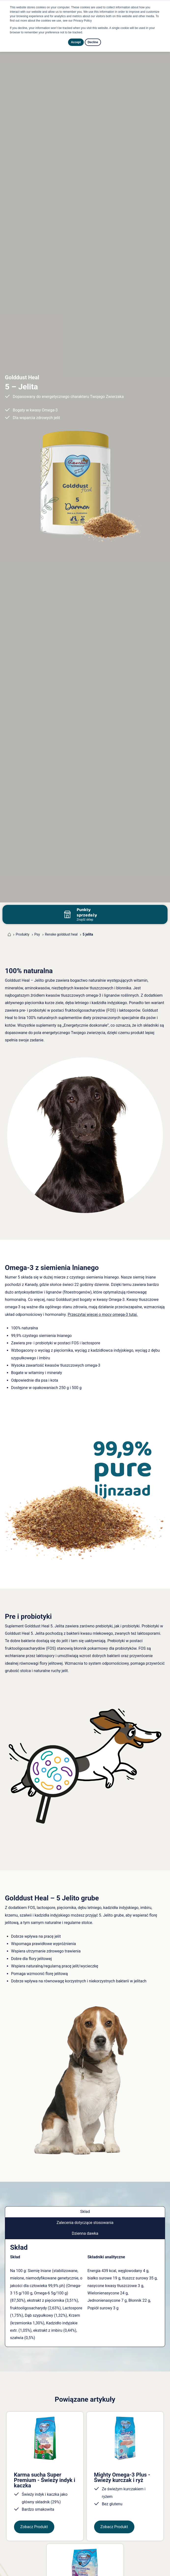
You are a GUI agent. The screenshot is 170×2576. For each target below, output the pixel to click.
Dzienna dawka (85, 2233)
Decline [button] (93, 42)
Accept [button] (76, 42)
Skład (85, 2211)
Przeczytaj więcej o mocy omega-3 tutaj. (103, 1314)
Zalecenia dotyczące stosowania (85, 2222)
